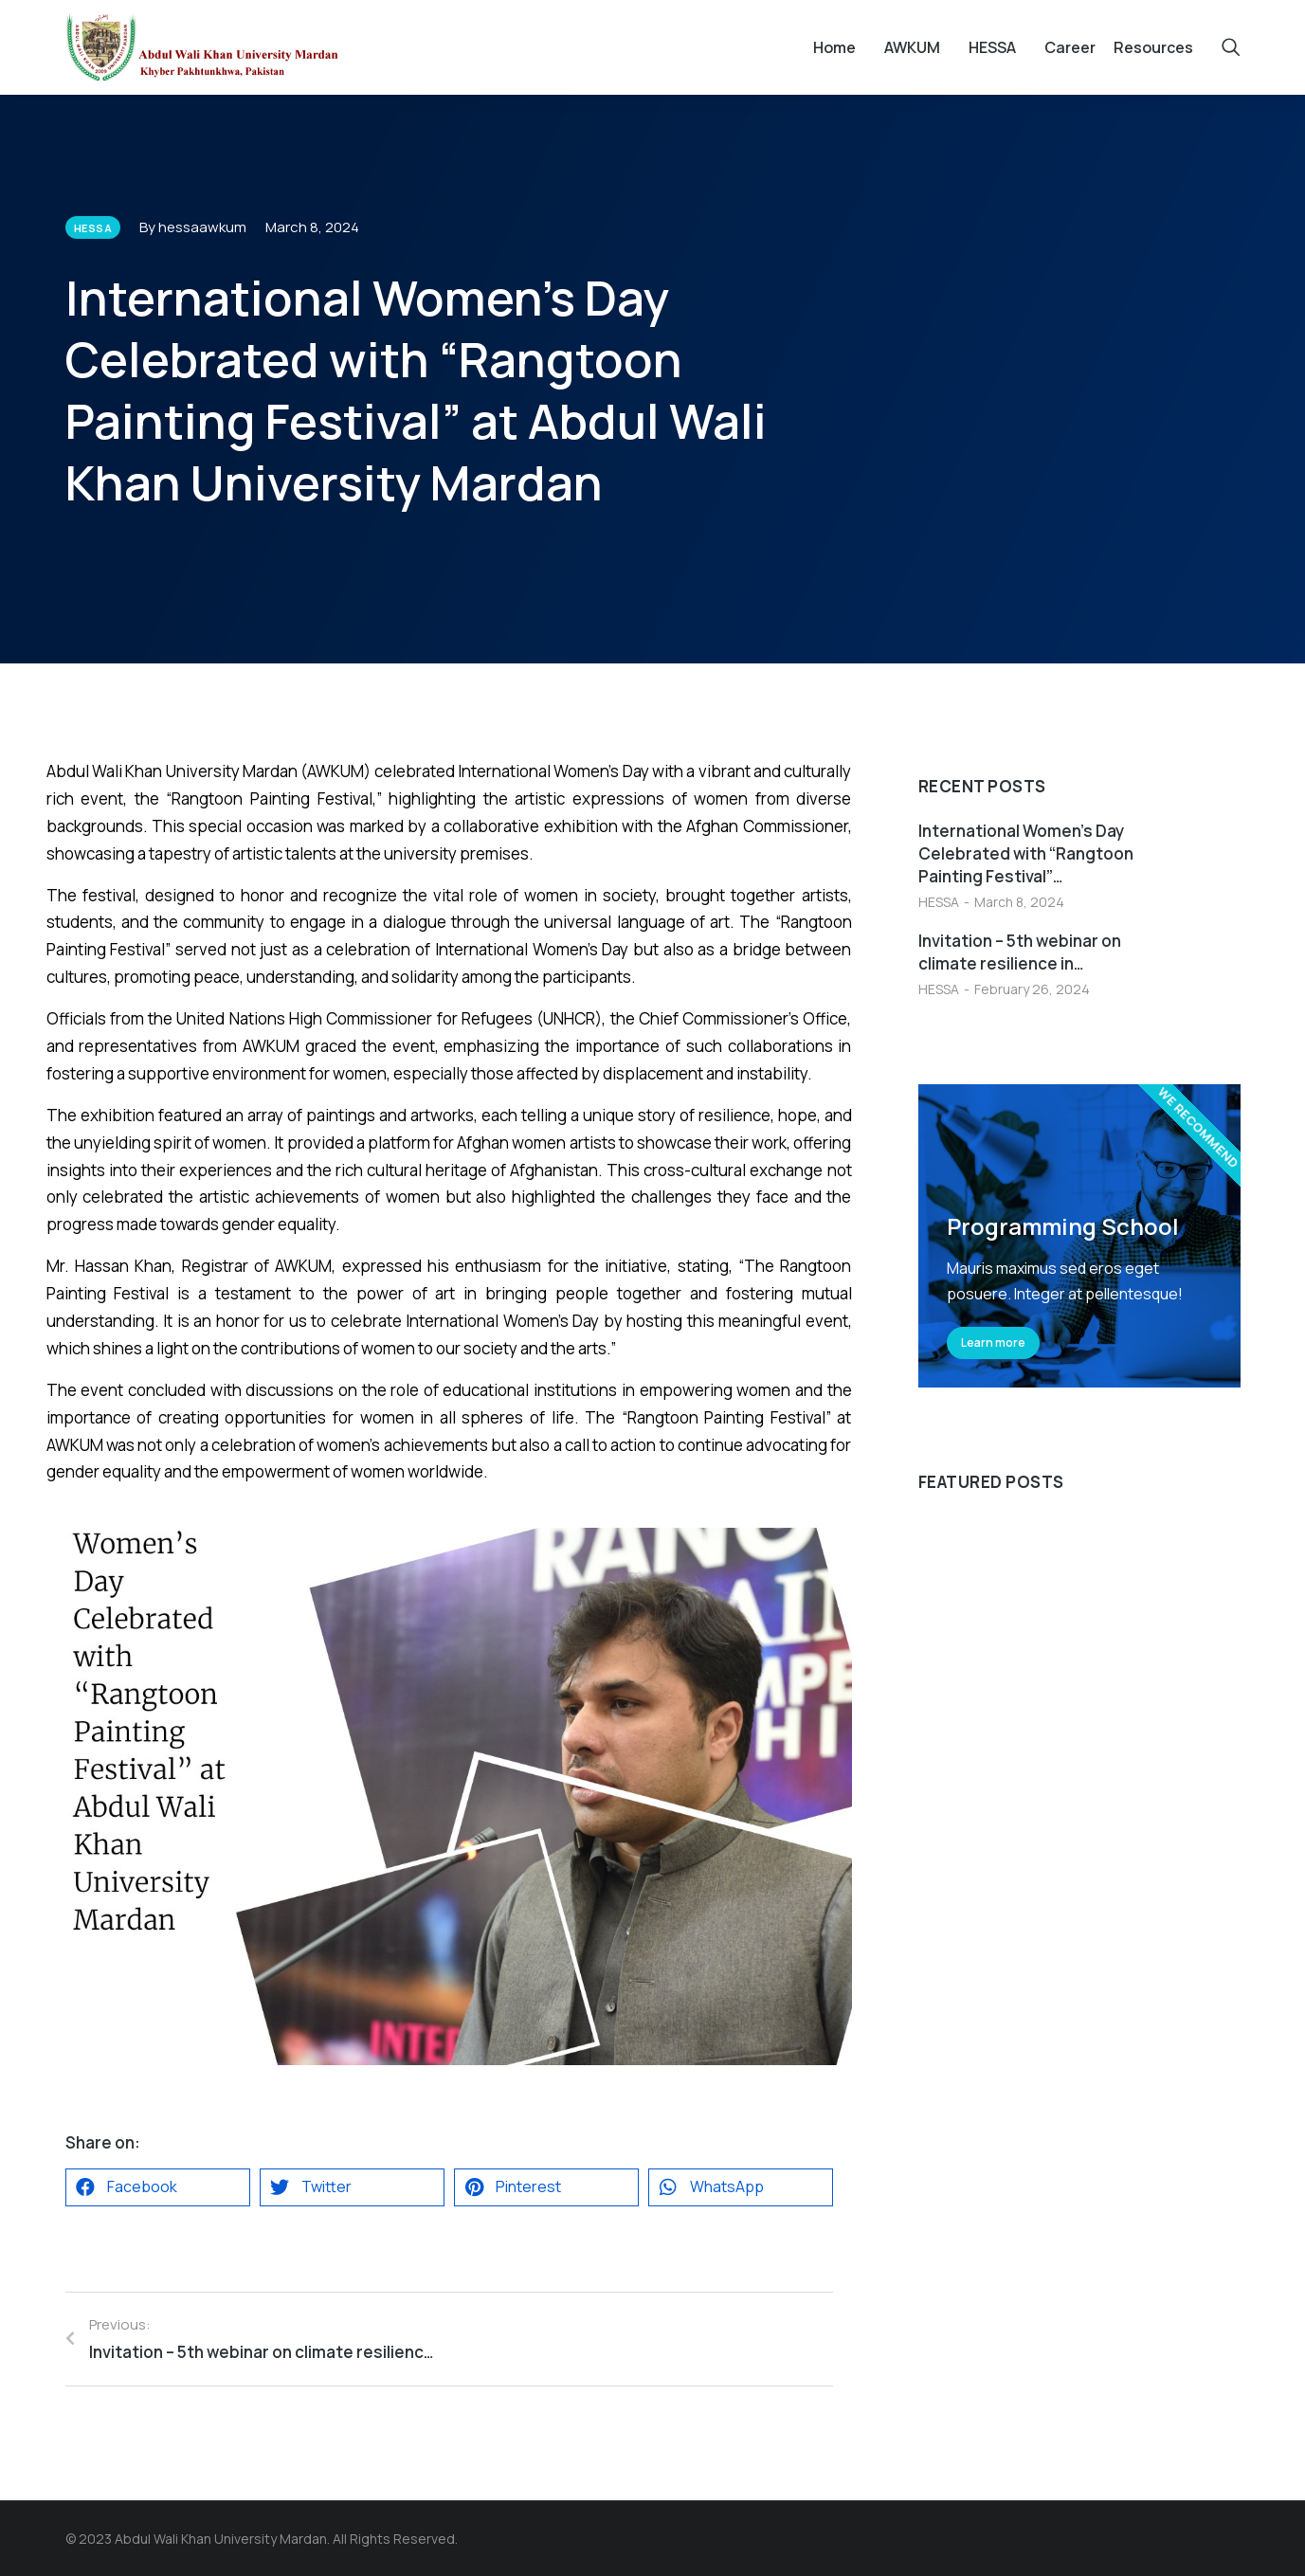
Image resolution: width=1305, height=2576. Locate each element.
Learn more (993, 1342)
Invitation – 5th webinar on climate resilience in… (1019, 952)
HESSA (938, 902)
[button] (157, 2187)
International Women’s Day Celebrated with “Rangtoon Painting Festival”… (1025, 853)
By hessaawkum (192, 227)
